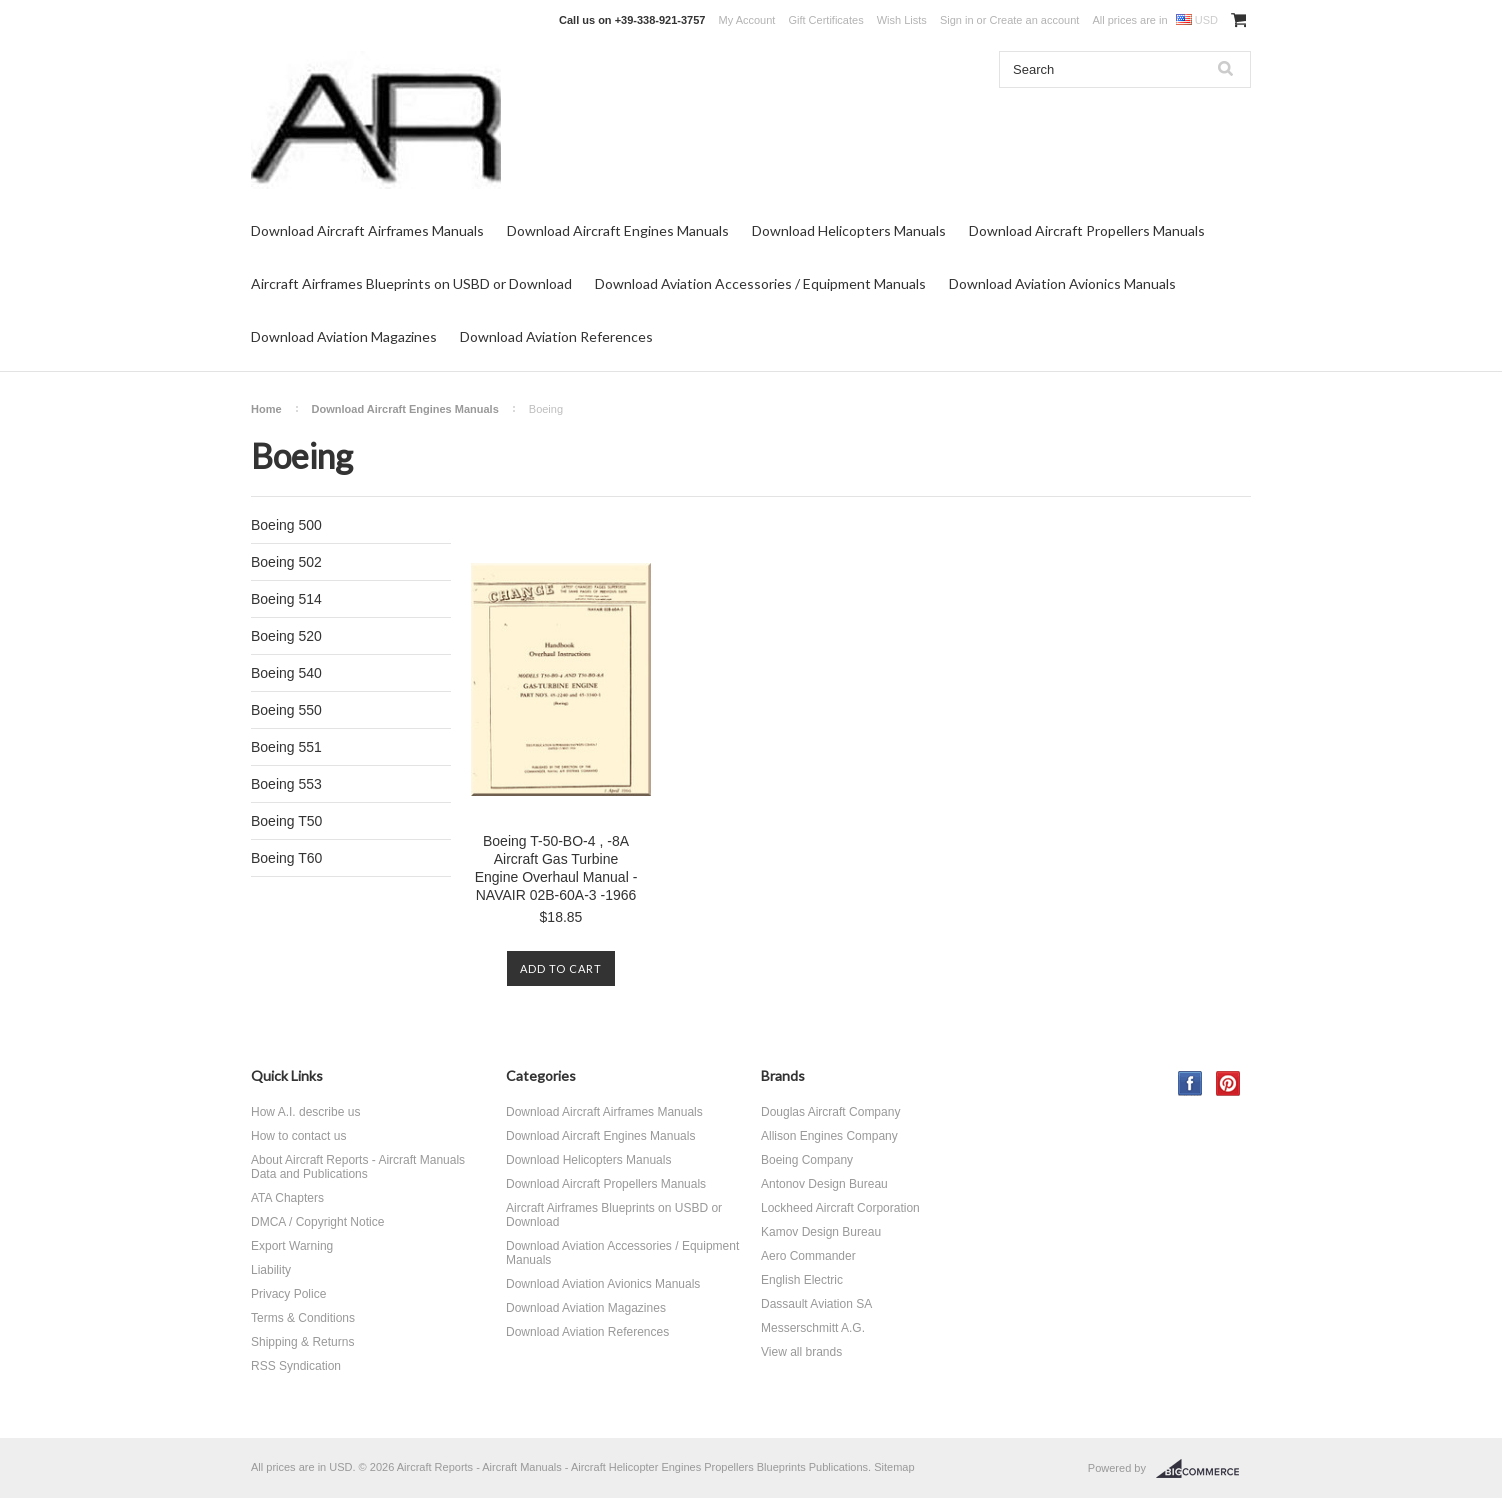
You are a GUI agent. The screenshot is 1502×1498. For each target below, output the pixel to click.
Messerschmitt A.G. (813, 1328)
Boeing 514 (286, 599)
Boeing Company (807, 1160)
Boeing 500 (286, 525)
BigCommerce (1203, 1469)
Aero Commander (808, 1256)
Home (266, 409)
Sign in (957, 20)
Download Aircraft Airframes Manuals (367, 230)
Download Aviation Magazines (344, 336)
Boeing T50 (286, 821)
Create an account (1034, 20)
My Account (747, 20)
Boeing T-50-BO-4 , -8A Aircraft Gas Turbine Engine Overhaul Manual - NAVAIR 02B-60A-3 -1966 (556, 868)
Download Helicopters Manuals (849, 230)
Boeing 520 (286, 636)
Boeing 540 (286, 673)
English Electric (802, 1280)
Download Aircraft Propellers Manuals (1087, 230)
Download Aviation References (556, 336)
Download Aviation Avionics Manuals (1062, 283)
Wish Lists (902, 20)
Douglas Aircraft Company (830, 1112)
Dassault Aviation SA (816, 1304)
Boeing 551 (286, 747)
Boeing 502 (286, 562)
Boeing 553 (286, 784)
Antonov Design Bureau (824, 1184)
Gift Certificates (825, 20)
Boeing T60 (286, 858)
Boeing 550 (286, 710)
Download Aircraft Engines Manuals (618, 230)
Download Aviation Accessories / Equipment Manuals (760, 283)
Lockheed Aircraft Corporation (840, 1208)
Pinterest (1228, 1083)
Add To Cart (561, 968)
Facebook (1190, 1083)
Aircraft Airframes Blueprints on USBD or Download (411, 283)
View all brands (801, 1352)
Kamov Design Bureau (821, 1232)
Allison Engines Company (829, 1136)
